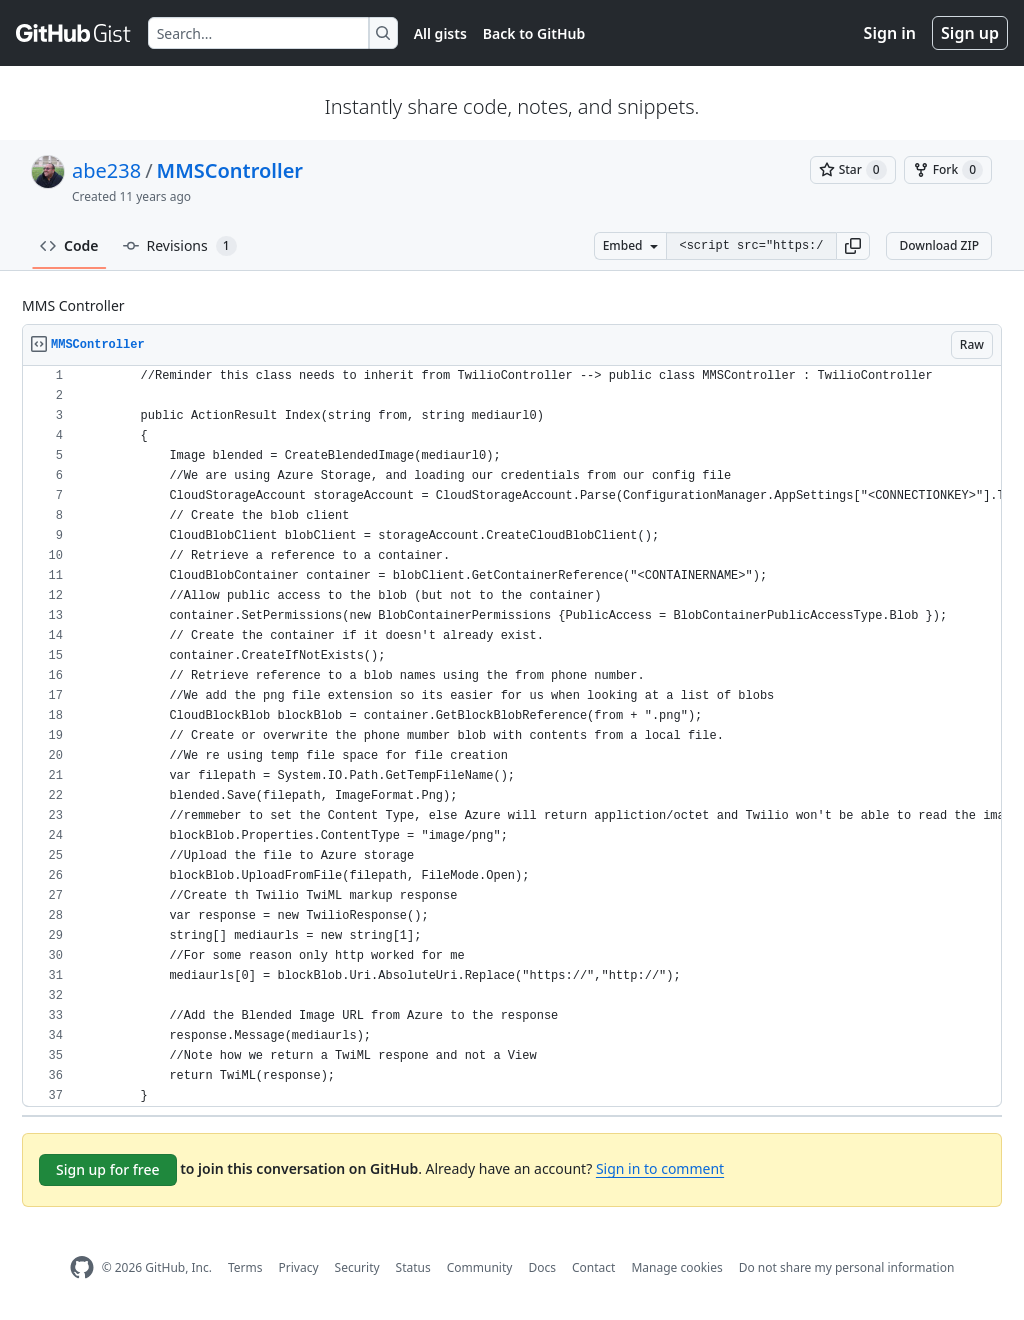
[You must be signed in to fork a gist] (948, 170)
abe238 (106, 170)
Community (480, 1267)
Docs (542, 1267)
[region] (512, 736)
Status (413, 1267)
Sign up (970, 33)
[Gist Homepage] (74, 33)
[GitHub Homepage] (82, 1267)
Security (357, 1267)
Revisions (180, 246)
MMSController (230, 170)
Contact (593, 1267)
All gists (440, 33)
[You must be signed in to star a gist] (853, 170)
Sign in (890, 33)
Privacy (299, 1267)
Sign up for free (108, 1169)
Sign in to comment (660, 1168)
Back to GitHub (534, 33)
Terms (245, 1267)
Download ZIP (939, 245)
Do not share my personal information (847, 1267)
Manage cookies (676, 1267)
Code (69, 245)
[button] (853, 246)
